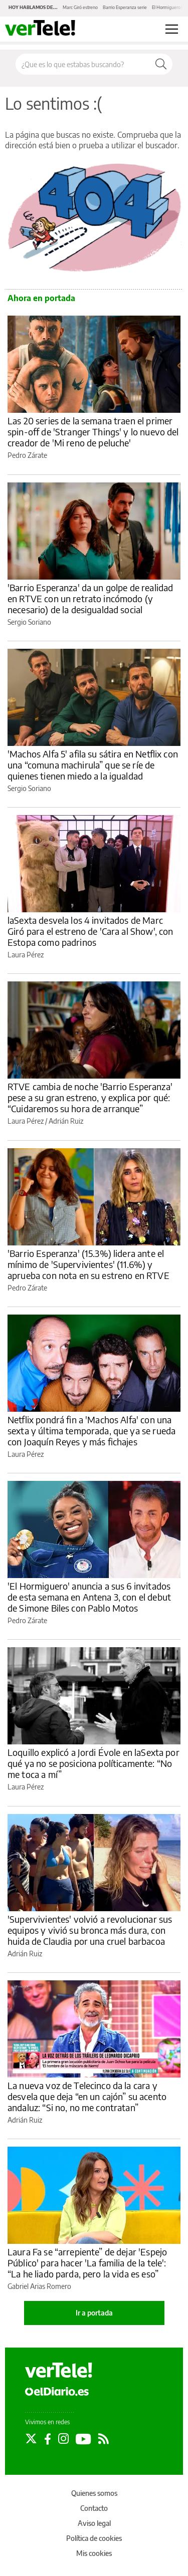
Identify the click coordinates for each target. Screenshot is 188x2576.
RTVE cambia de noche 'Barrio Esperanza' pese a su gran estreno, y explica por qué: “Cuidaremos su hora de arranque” (90, 1097)
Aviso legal (94, 2523)
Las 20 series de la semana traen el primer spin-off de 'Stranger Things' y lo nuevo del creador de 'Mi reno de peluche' (93, 431)
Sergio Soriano (29, 622)
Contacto (94, 2508)
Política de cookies (94, 2538)
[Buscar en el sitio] (83, 64)
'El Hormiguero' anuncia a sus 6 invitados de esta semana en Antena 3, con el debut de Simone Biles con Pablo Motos (89, 1597)
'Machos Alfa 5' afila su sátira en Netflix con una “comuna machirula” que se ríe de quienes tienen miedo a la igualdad (93, 765)
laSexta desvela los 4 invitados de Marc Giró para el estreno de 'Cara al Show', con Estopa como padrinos (90, 931)
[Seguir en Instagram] (63, 2439)
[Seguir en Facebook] (47, 2438)
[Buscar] (160, 64)
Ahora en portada (41, 298)
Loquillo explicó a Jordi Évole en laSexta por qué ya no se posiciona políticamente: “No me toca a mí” (93, 1763)
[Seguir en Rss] (103, 2439)
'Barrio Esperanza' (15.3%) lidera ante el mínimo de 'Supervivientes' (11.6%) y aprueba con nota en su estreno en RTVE (88, 1264)
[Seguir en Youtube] (83, 2438)
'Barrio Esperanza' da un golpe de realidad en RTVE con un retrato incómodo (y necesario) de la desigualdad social (90, 598)
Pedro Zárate (27, 455)
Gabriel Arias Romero (39, 2286)
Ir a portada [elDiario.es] (94, 2312)
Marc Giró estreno (80, 7)
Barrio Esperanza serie (125, 7)
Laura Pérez (26, 954)
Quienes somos (94, 2493)
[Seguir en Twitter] (31, 2439)
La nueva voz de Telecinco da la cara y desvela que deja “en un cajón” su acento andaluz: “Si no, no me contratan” (87, 2096)
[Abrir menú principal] (171, 29)
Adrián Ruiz (66, 1121)
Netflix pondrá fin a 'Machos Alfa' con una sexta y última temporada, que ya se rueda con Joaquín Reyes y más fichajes (91, 1430)
